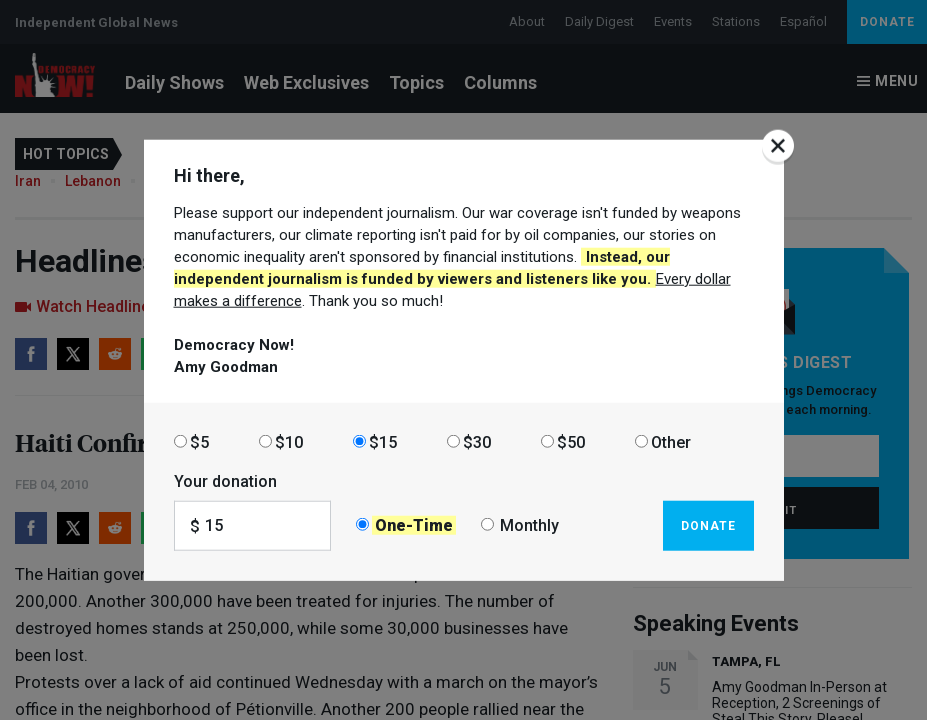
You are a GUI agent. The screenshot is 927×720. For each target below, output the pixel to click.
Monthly (529, 525)
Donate (708, 525)
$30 (477, 441)
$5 (199, 441)
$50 (571, 441)
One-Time (414, 525)
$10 (289, 441)
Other (671, 441)
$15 (383, 441)
